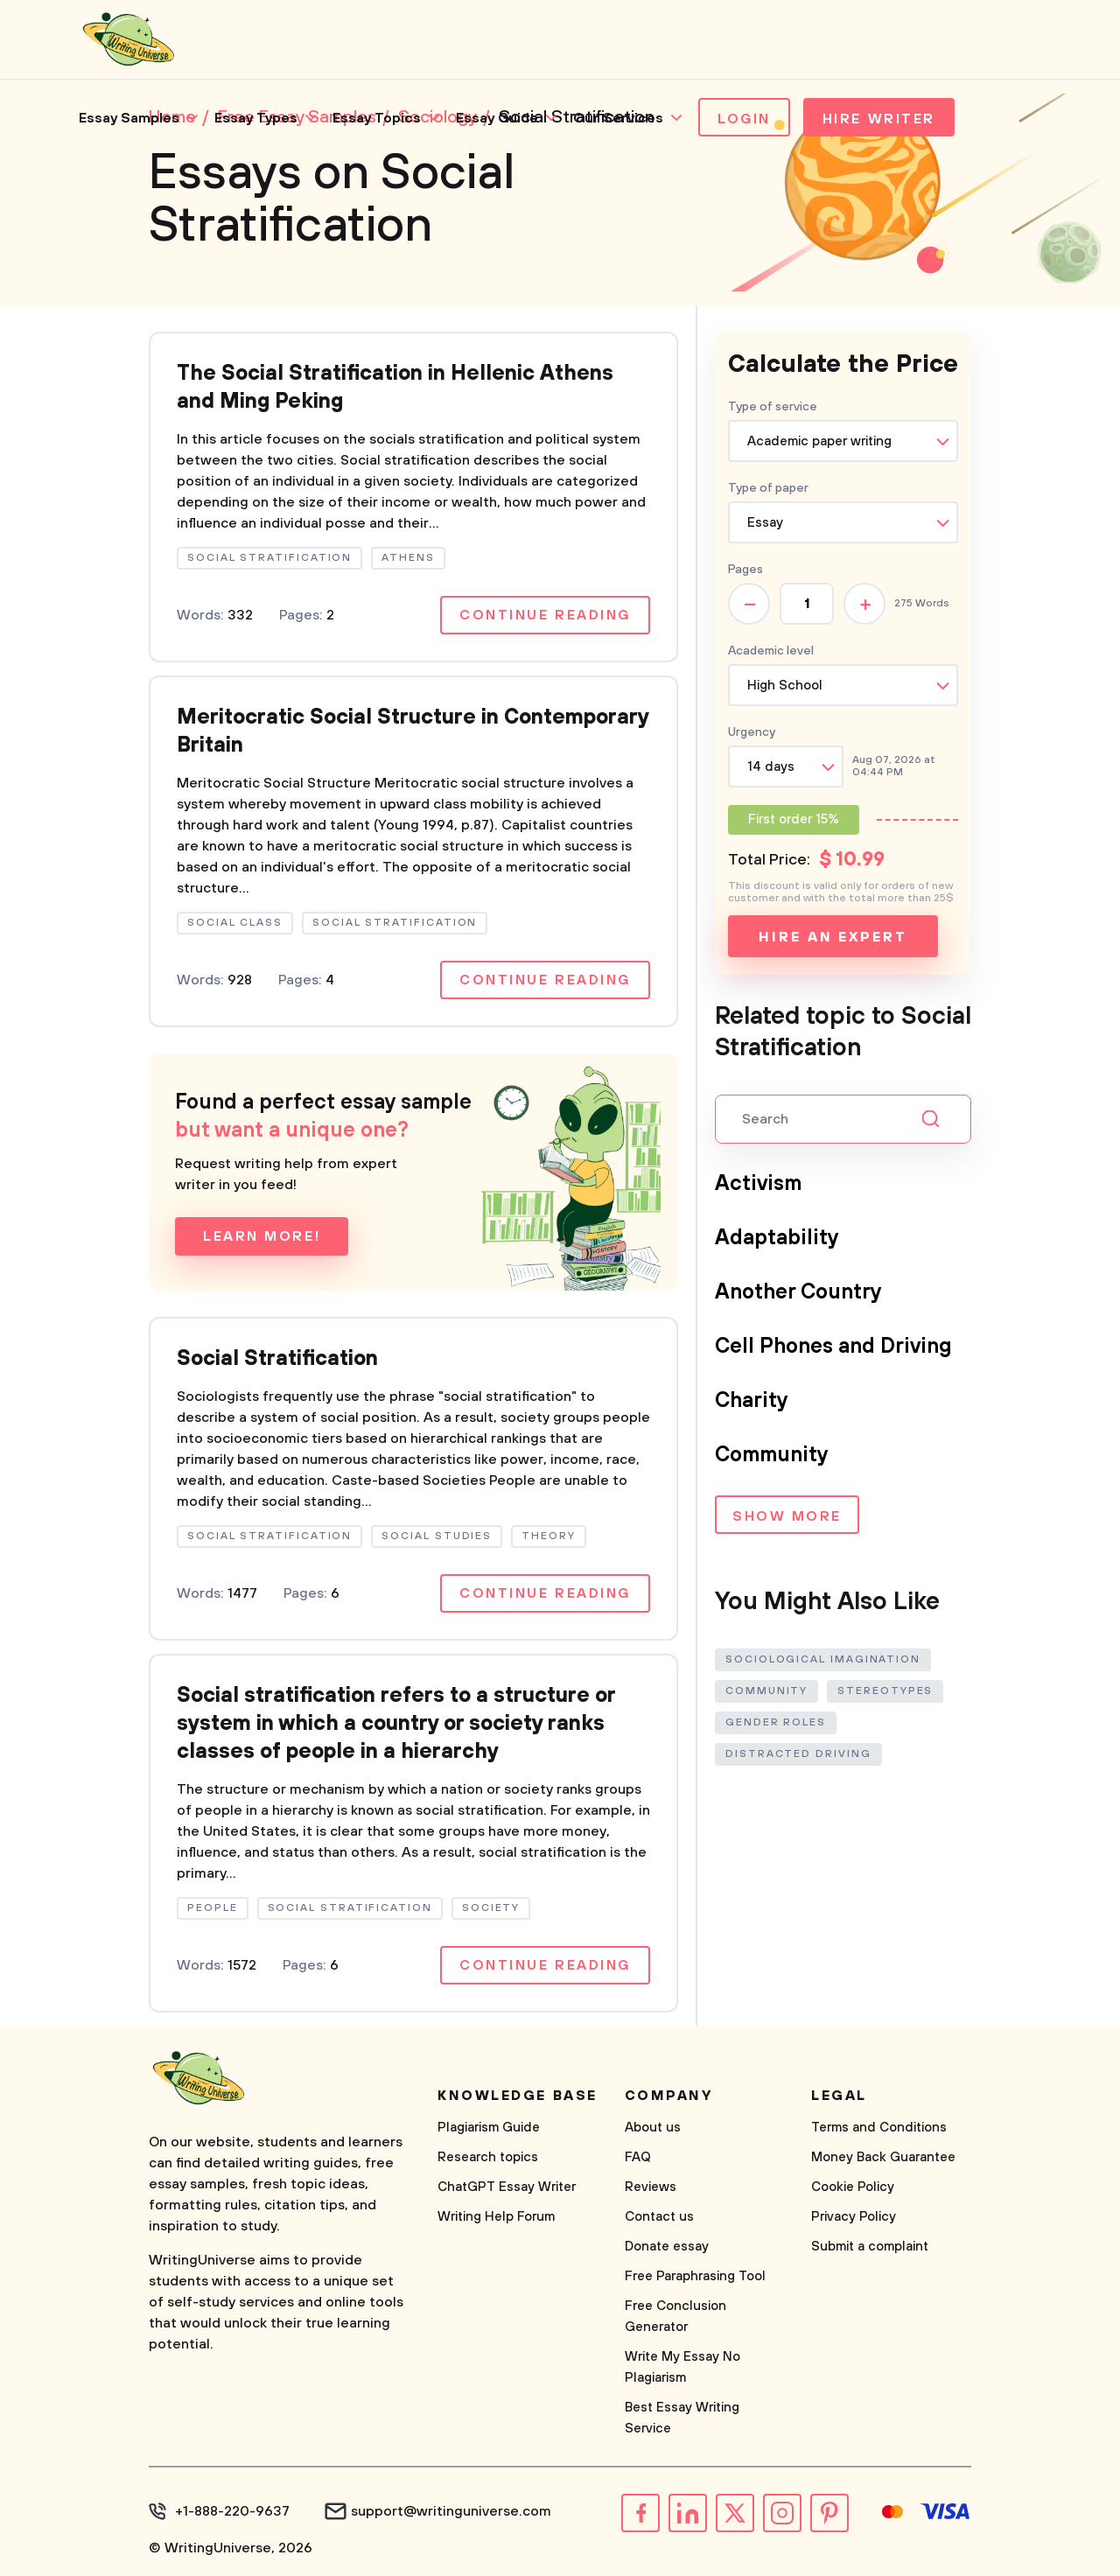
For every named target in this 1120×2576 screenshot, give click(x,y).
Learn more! (261, 1236)
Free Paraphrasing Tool (695, 2276)
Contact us (659, 2216)
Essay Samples (129, 118)
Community (772, 1455)
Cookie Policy (852, 2187)
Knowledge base (518, 2095)
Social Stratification (277, 1359)
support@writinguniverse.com (451, 2511)
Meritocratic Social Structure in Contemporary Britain (412, 731)
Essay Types (256, 118)
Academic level (771, 651)
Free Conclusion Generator (675, 2316)
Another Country (798, 1292)
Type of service (772, 407)
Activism (758, 1184)
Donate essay (667, 2246)
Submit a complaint (869, 2246)
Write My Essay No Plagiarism (682, 2367)
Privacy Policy (853, 2216)
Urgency (751, 732)
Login (744, 119)
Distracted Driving (798, 1753)
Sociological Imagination (822, 1659)
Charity (751, 1401)
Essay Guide (497, 118)
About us (653, 2127)
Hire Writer (878, 119)
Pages (745, 570)
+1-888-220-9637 (232, 2511)
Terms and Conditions (879, 2127)
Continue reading (545, 615)
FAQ (638, 2157)
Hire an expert (832, 937)
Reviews (650, 2187)
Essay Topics (376, 118)
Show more (787, 1516)
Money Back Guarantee (883, 2157)
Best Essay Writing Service (682, 2418)
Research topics (488, 2157)
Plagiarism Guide (489, 2127)
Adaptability (777, 1238)
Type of (768, 488)
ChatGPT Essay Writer (507, 2187)
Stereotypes (885, 1691)
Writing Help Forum (496, 2216)
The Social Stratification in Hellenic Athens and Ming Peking (395, 387)
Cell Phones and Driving (833, 1347)
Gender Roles (775, 1722)
